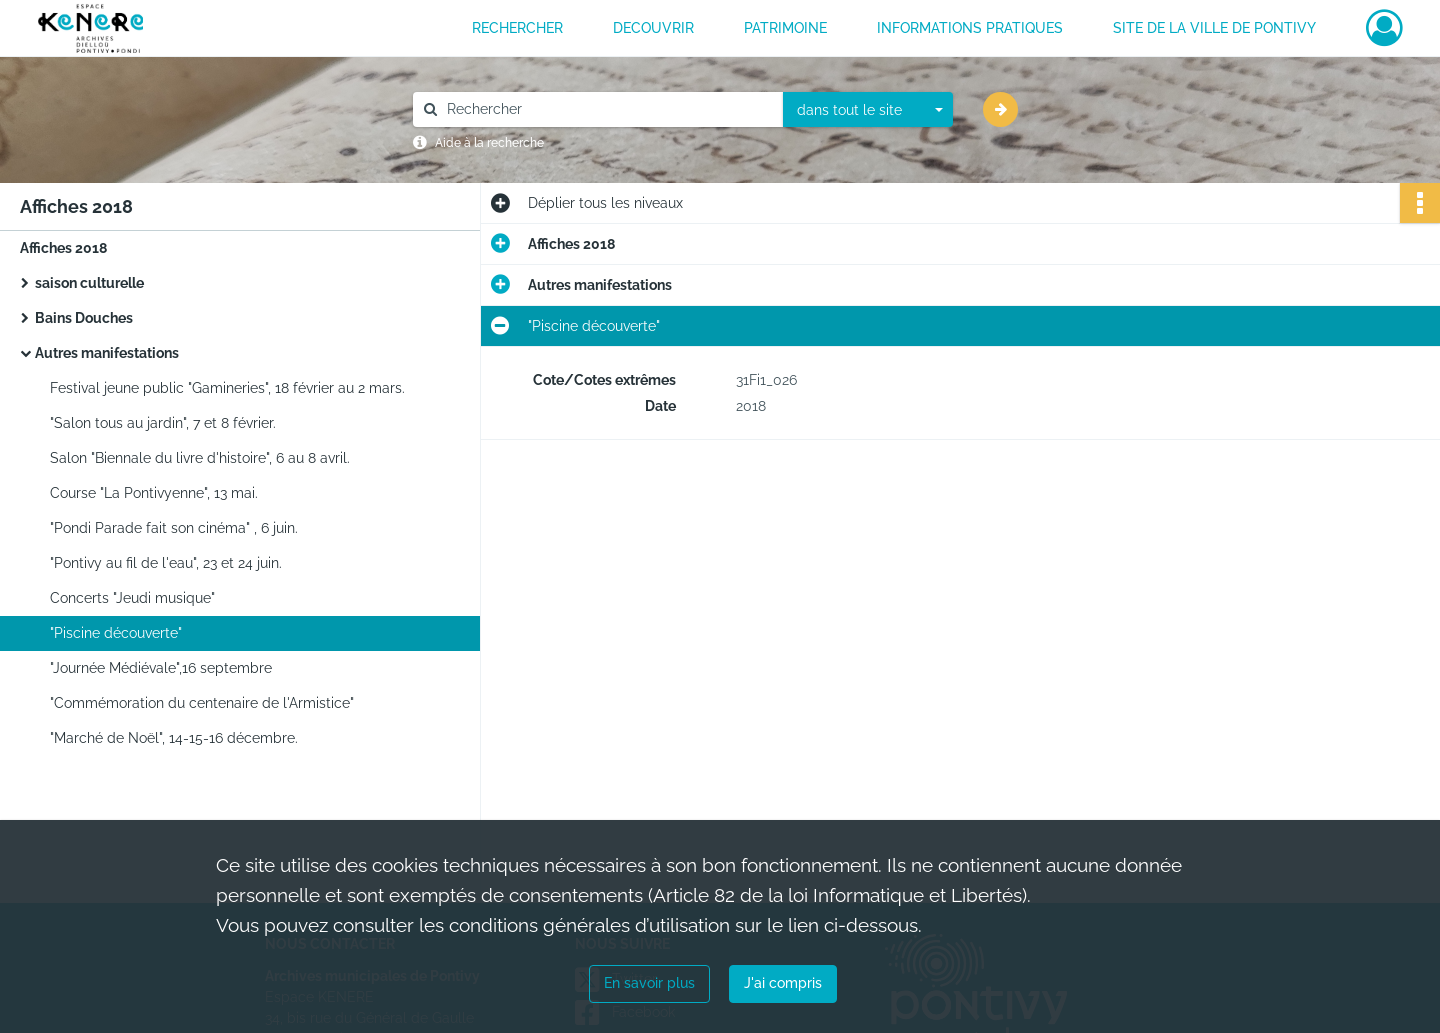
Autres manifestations (107, 353)
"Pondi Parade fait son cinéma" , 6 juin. (174, 528)
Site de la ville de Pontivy (1214, 28)
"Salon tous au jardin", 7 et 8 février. (163, 423)
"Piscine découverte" (116, 633)
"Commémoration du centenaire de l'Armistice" (202, 703)
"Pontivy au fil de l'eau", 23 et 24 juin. (166, 563)
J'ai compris (783, 983)
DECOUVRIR (653, 28)
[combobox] (868, 110)
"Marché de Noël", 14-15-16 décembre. (174, 738)
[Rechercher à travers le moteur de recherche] (608, 109)
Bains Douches (84, 318)
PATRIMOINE (785, 28)
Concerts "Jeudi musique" (132, 598)
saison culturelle (89, 283)
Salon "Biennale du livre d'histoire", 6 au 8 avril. (200, 458)
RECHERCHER (517, 28)
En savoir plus (649, 983)
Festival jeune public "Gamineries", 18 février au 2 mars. (227, 388)
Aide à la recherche (489, 143)
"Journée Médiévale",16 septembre (161, 668)
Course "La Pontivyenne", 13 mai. (154, 493)
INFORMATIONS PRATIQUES (970, 28)
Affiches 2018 (63, 248)
